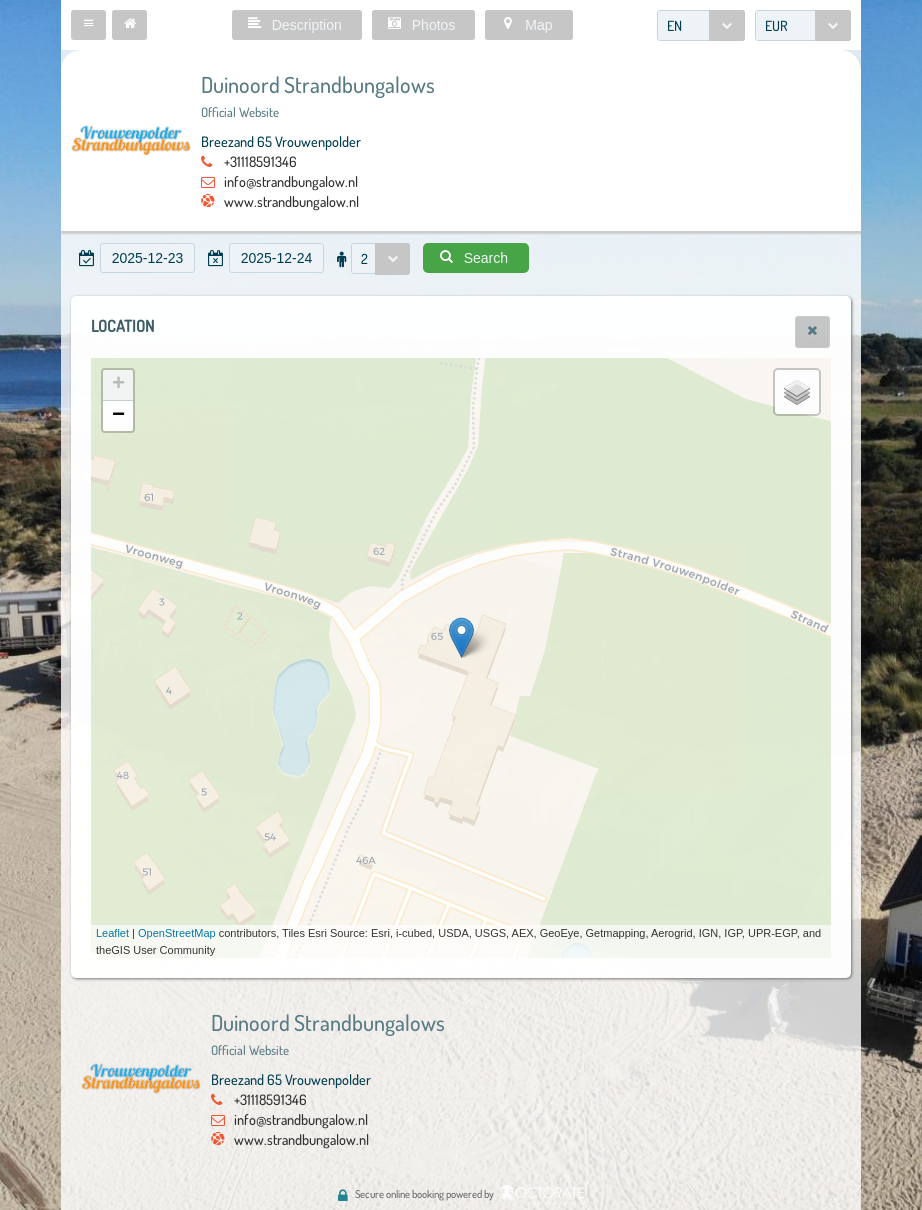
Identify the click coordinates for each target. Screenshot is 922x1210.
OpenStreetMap (177, 933)
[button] (88, 25)
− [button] (118, 416)
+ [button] (118, 385)
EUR (776, 25)
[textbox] (147, 258)
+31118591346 (260, 161)
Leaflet (112, 933)
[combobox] (701, 25)
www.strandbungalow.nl (291, 201)
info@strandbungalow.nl (291, 181)
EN (674, 25)
